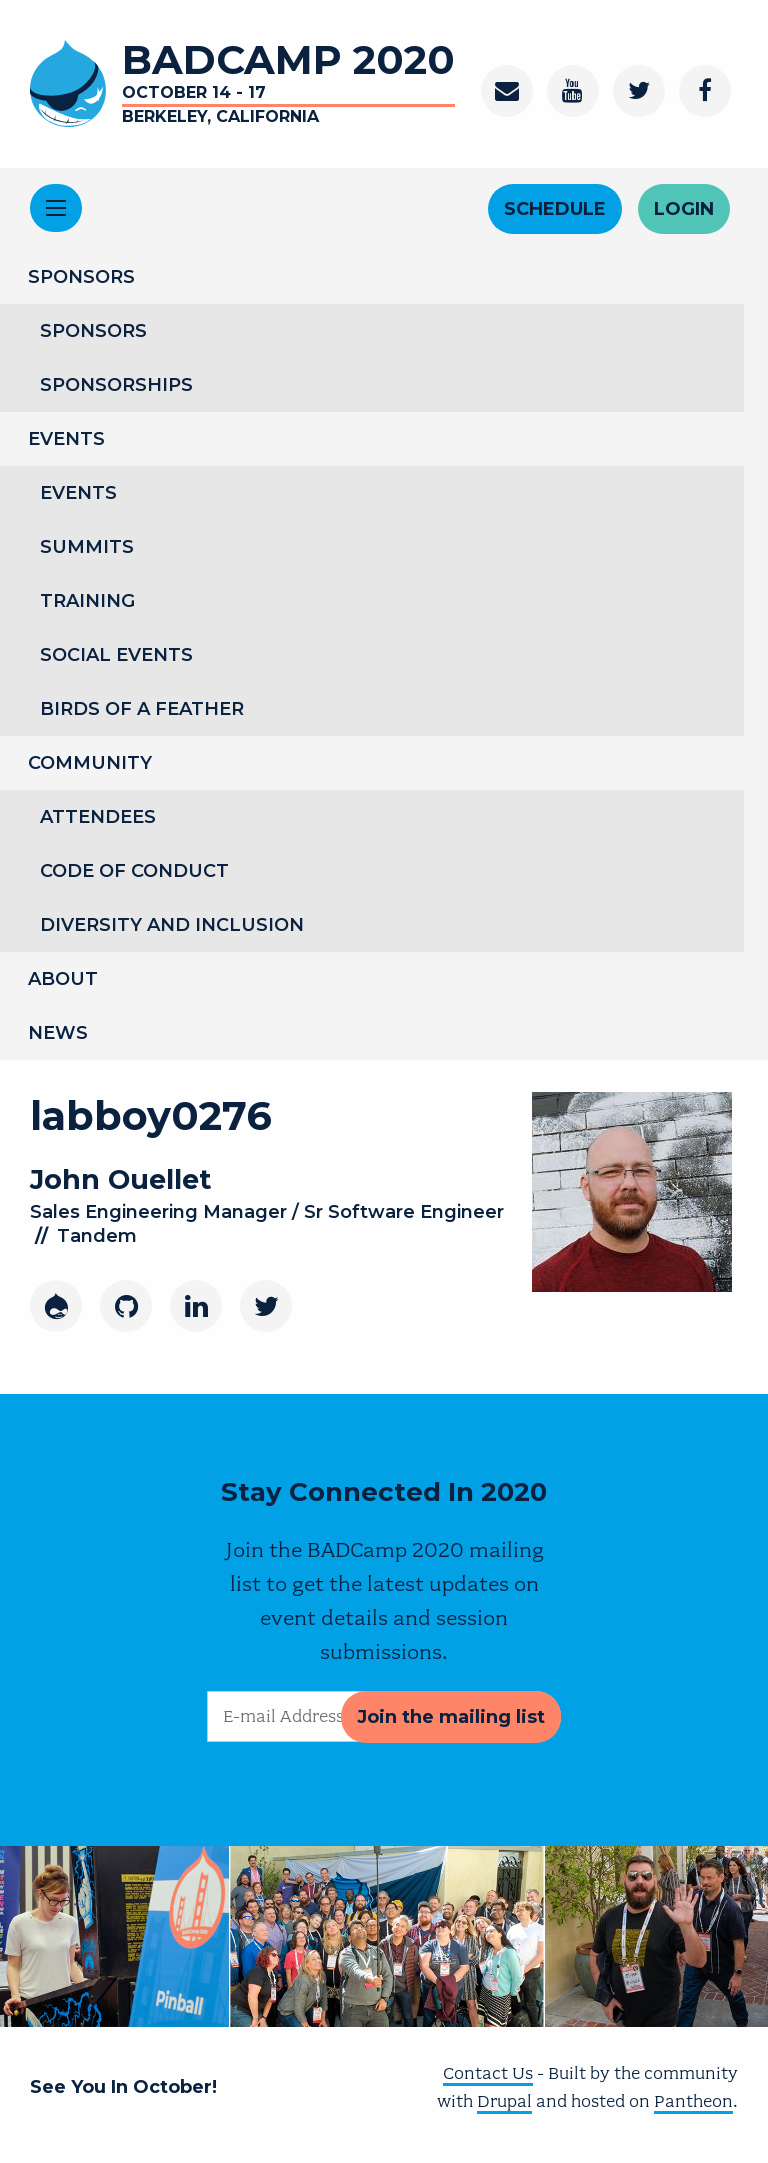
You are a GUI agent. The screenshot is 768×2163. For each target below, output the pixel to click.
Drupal (504, 2101)
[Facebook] (705, 91)
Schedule (555, 209)
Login (684, 209)
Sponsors (81, 277)
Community (90, 763)
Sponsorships (116, 385)
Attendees (98, 817)
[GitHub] (126, 1306)
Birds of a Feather (142, 709)
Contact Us (488, 2073)
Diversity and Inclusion (172, 925)
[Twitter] (639, 91)
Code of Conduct (134, 871)
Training (87, 601)
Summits (87, 547)
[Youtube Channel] (573, 91)
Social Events (116, 655)
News (58, 1033)
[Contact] (507, 91)
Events (66, 439)
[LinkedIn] (196, 1306)
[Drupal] (56, 1306)
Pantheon (693, 2101)
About (63, 979)
